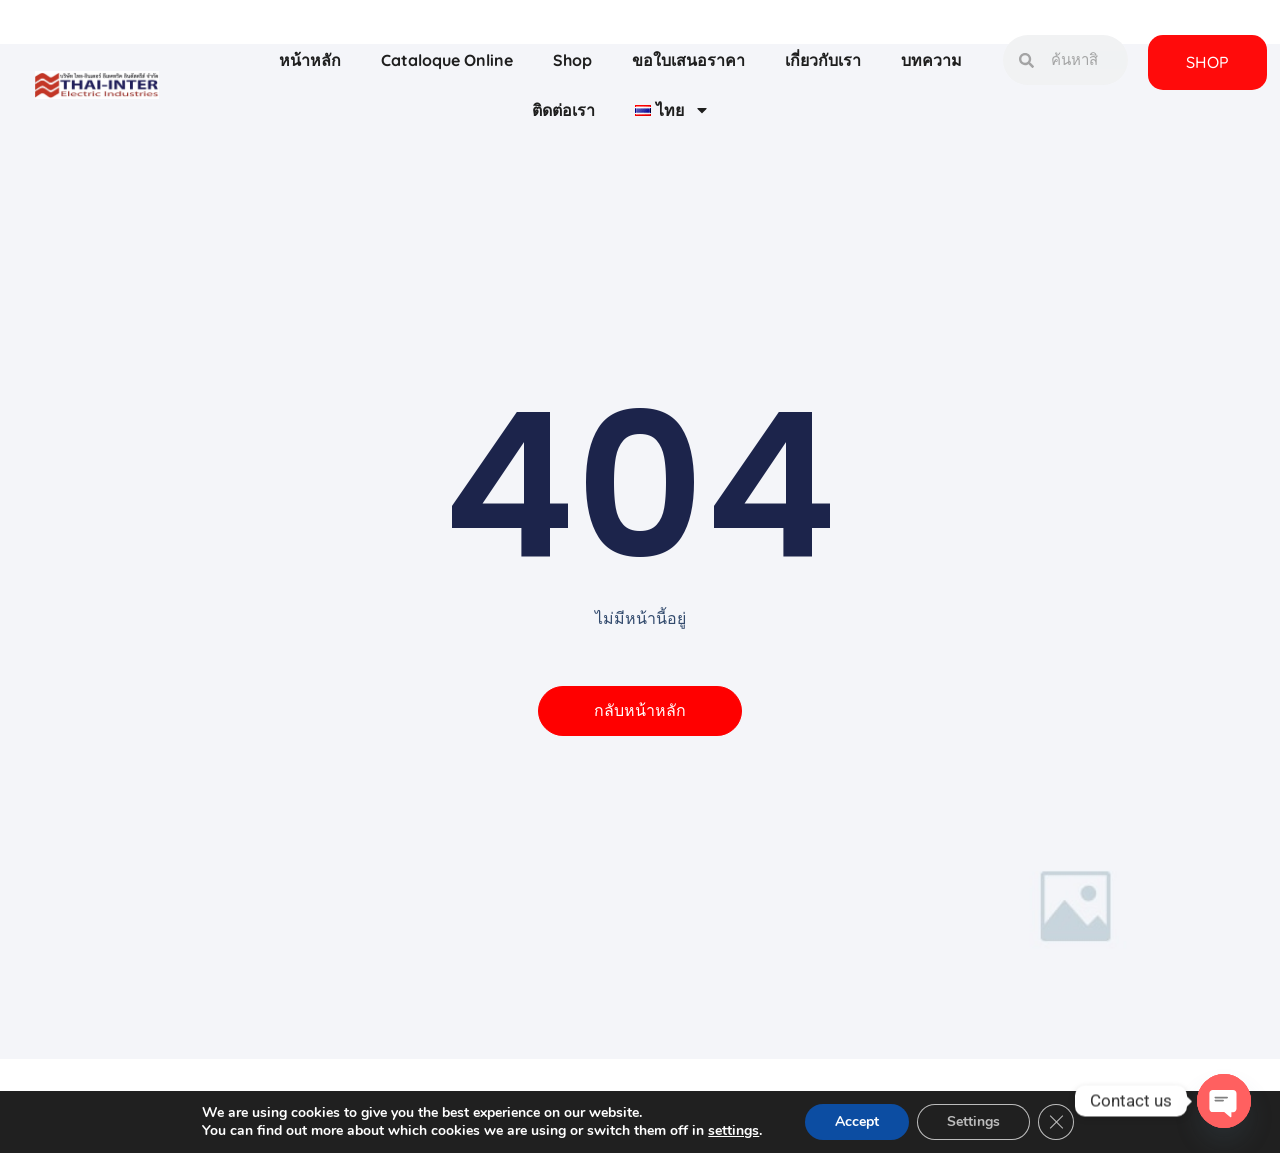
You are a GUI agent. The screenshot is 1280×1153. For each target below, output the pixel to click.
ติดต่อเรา (563, 110)
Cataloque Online (447, 60)
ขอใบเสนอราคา (688, 60)
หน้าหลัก (310, 60)
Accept (857, 1121)
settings (733, 1131)
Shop (572, 60)
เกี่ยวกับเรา (823, 60)
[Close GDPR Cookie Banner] (1056, 1122)
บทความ (931, 60)
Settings (973, 1121)
